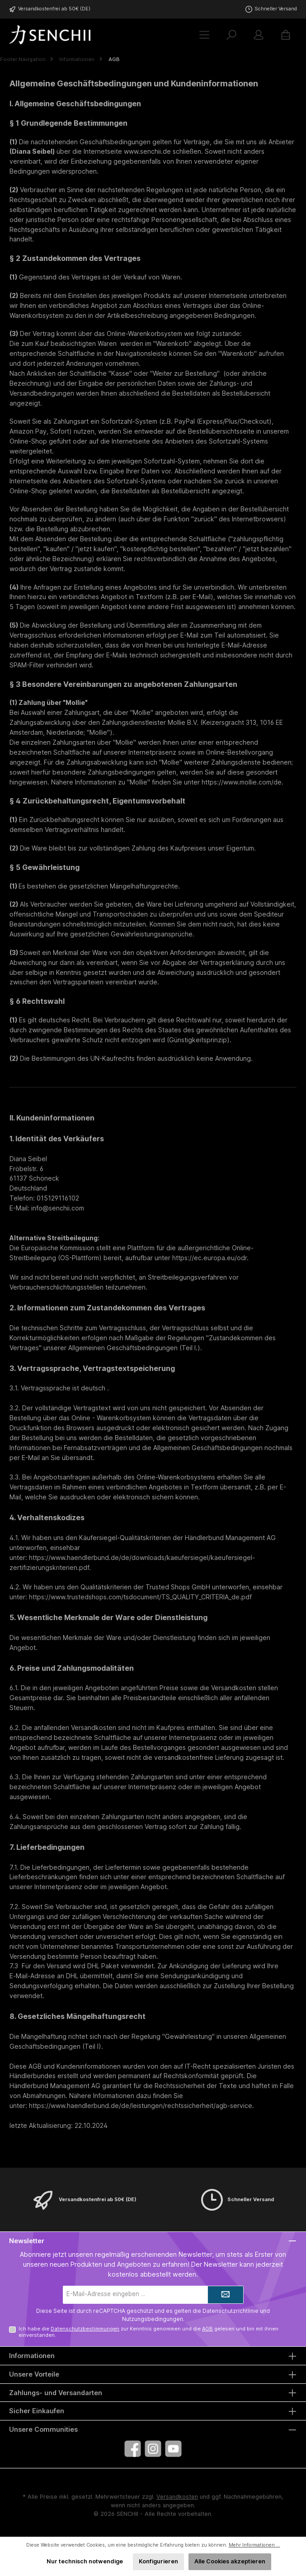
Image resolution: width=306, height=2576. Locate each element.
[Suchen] (231, 35)
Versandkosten (177, 2496)
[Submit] (225, 2295)
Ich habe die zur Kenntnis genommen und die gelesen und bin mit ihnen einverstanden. (148, 2331)
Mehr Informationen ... (254, 2545)
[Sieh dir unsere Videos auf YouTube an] (173, 2449)
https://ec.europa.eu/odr (209, 1258)
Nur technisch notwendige (85, 2561)
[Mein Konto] (258, 35)
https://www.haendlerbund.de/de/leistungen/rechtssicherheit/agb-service (140, 2105)
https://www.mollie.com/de (242, 782)
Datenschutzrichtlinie (230, 2310)
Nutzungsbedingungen (152, 2319)
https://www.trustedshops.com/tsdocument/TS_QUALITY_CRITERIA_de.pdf (140, 1597)
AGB (207, 2328)
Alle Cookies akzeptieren (229, 2561)
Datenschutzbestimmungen (85, 2328)
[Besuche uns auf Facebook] (132, 2449)
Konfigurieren (158, 2561)
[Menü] (204, 35)
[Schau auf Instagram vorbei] (153, 2449)
